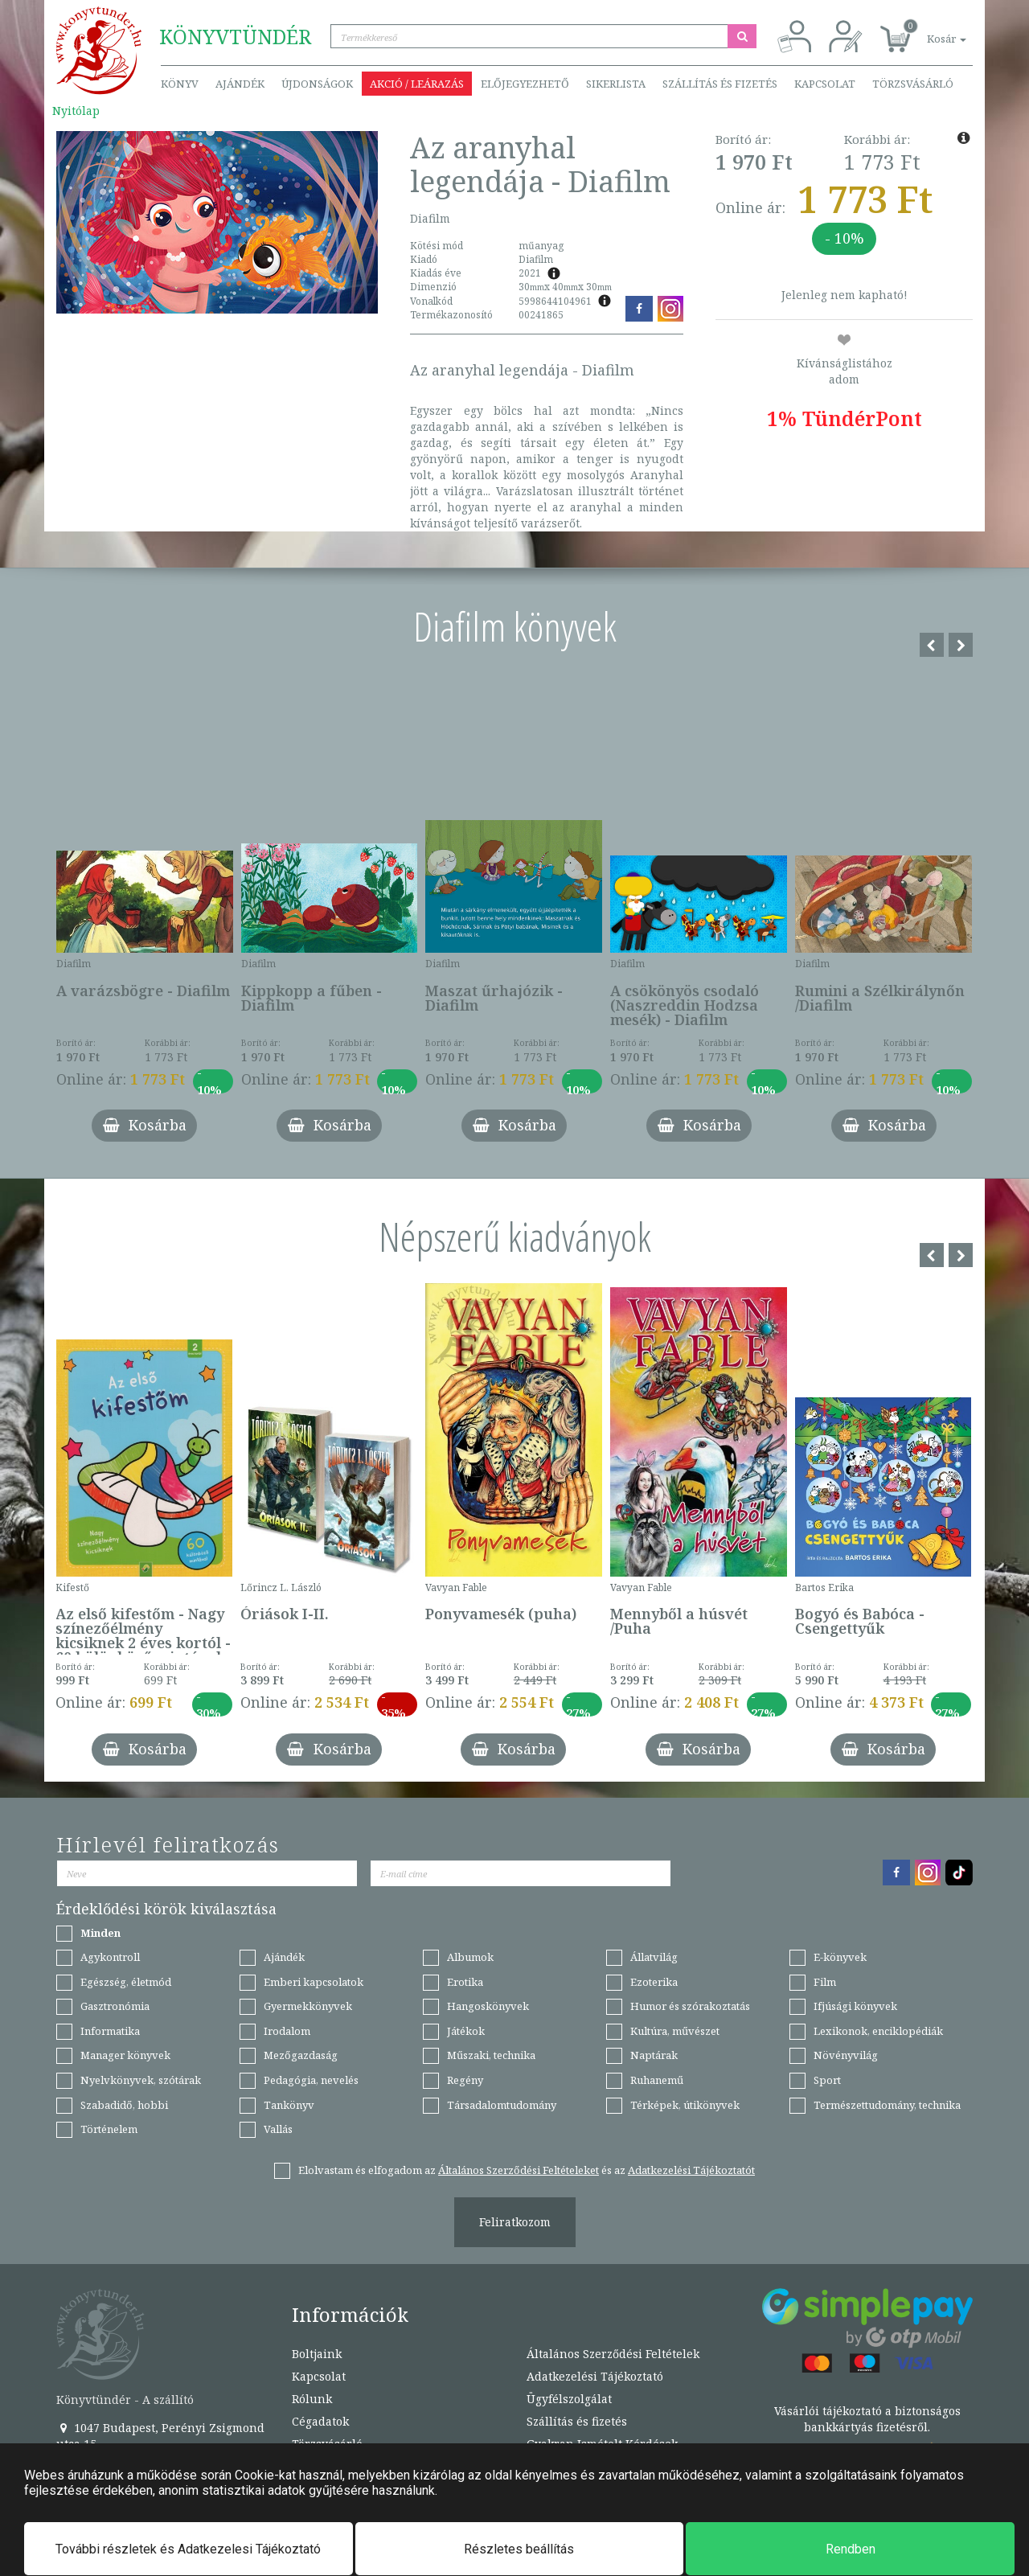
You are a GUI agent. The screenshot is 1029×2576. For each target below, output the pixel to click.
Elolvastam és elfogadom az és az (526, 2170)
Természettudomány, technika (887, 2105)
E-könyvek (840, 1957)
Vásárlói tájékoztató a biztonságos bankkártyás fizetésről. (867, 2418)
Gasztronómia (115, 2006)
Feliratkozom (515, 2221)
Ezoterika (654, 1982)
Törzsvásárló (912, 83)
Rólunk (312, 2398)
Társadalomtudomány (501, 2105)
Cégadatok (320, 2421)
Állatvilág (654, 1957)
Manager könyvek (125, 2055)
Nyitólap (76, 110)
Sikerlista (616, 83)
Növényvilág (846, 2055)
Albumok (470, 1957)
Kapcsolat (824, 83)
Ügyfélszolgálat (569, 2398)
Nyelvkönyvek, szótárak (140, 2080)
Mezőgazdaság (301, 2055)
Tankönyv (289, 2105)
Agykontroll (110, 1957)
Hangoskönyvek (488, 2006)
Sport (827, 2080)
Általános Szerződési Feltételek (613, 2353)
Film (825, 1982)
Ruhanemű (656, 2080)
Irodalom (287, 2031)
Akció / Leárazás (417, 83)
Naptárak (654, 2055)
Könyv (180, 83)
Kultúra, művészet (674, 2031)
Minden (100, 1933)
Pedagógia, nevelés (311, 2080)
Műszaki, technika (491, 2055)
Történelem (108, 2129)
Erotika (465, 1982)
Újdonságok (317, 83)
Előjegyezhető (525, 83)
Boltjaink (317, 2353)
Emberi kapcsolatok (313, 1982)
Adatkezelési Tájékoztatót (691, 2170)
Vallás (278, 2129)
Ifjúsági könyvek (855, 2006)
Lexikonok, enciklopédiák (878, 2031)
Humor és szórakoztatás (690, 2006)
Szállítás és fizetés (719, 83)
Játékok (466, 2031)
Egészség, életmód (125, 1982)
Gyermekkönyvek (308, 2006)
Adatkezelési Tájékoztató (595, 2376)
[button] (928, 30)
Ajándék (239, 83)
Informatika (110, 2031)
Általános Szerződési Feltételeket (518, 2170)
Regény (465, 2080)
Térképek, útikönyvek (685, 2105)
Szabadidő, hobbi (124, 2105)
